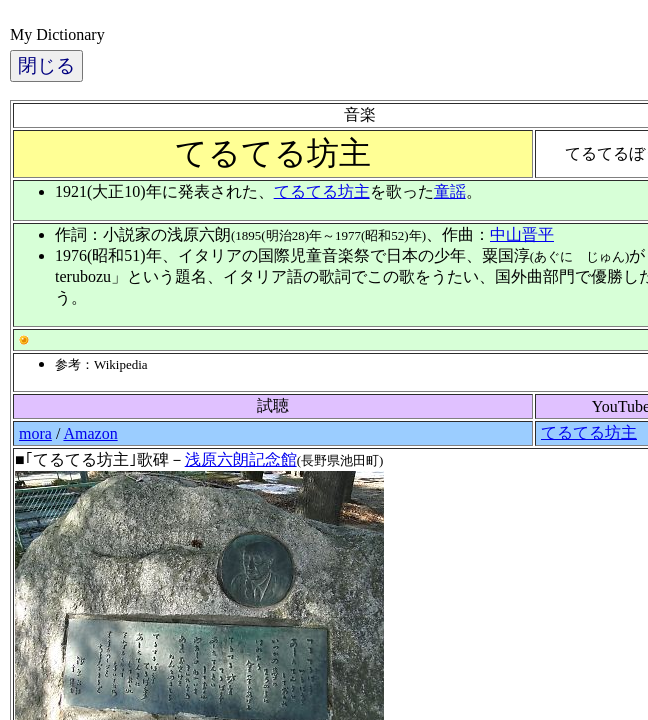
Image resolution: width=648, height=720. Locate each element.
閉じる (46, 65)
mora (35, 433)
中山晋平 (522, 234)
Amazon (90, 433)
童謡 (450, 191)
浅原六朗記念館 (241, 459)
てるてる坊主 (322, 191)
